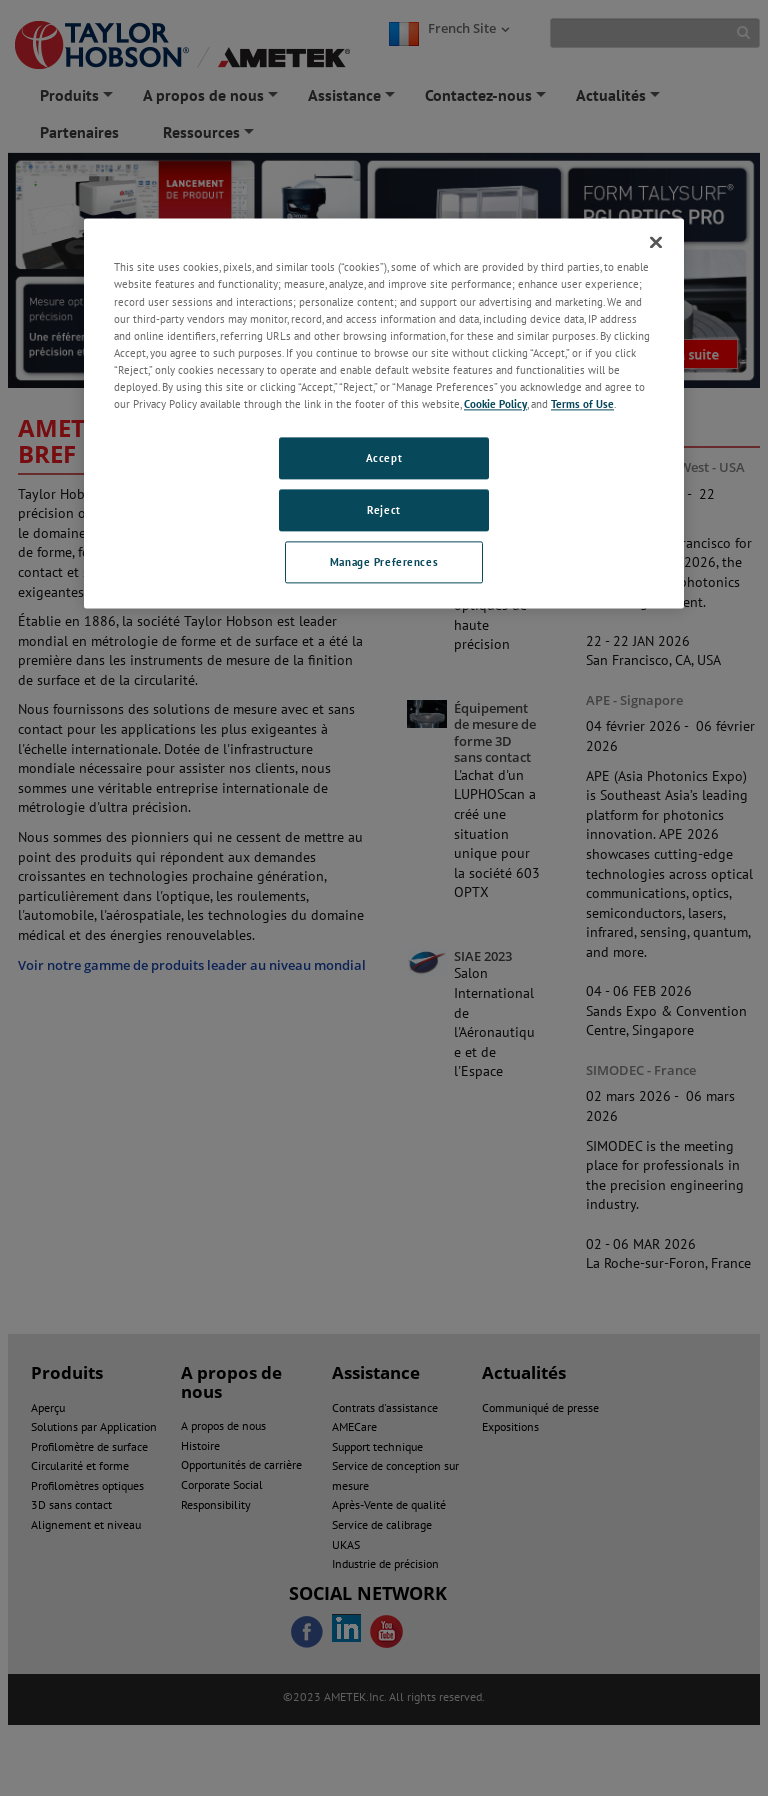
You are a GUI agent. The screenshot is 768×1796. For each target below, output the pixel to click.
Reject (383, 509)
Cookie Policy (495, 403)
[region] (384, 413)
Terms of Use (582, 403)
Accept (384, 457)
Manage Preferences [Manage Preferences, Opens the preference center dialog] (384, 561)
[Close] (656, 243)
